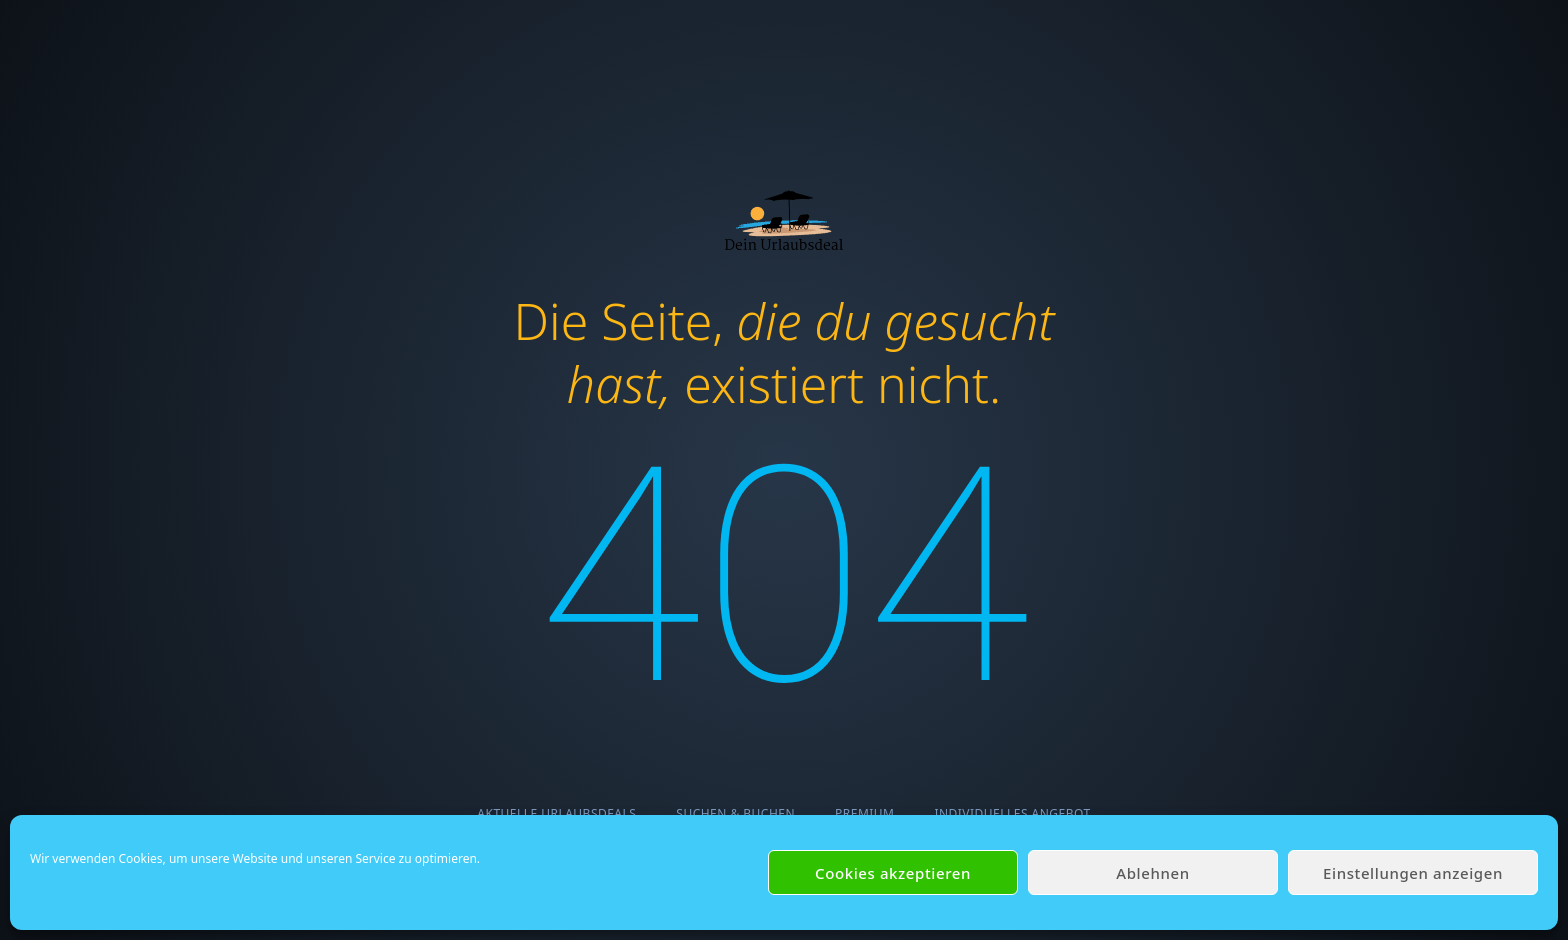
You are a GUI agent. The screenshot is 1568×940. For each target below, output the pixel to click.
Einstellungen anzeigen (1413, 873)
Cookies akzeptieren (893, 873)
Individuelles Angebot (1012, 813)
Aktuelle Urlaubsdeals (556, 813)
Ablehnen (1152, 873)
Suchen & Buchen (735, 813)
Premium (864, 813)
